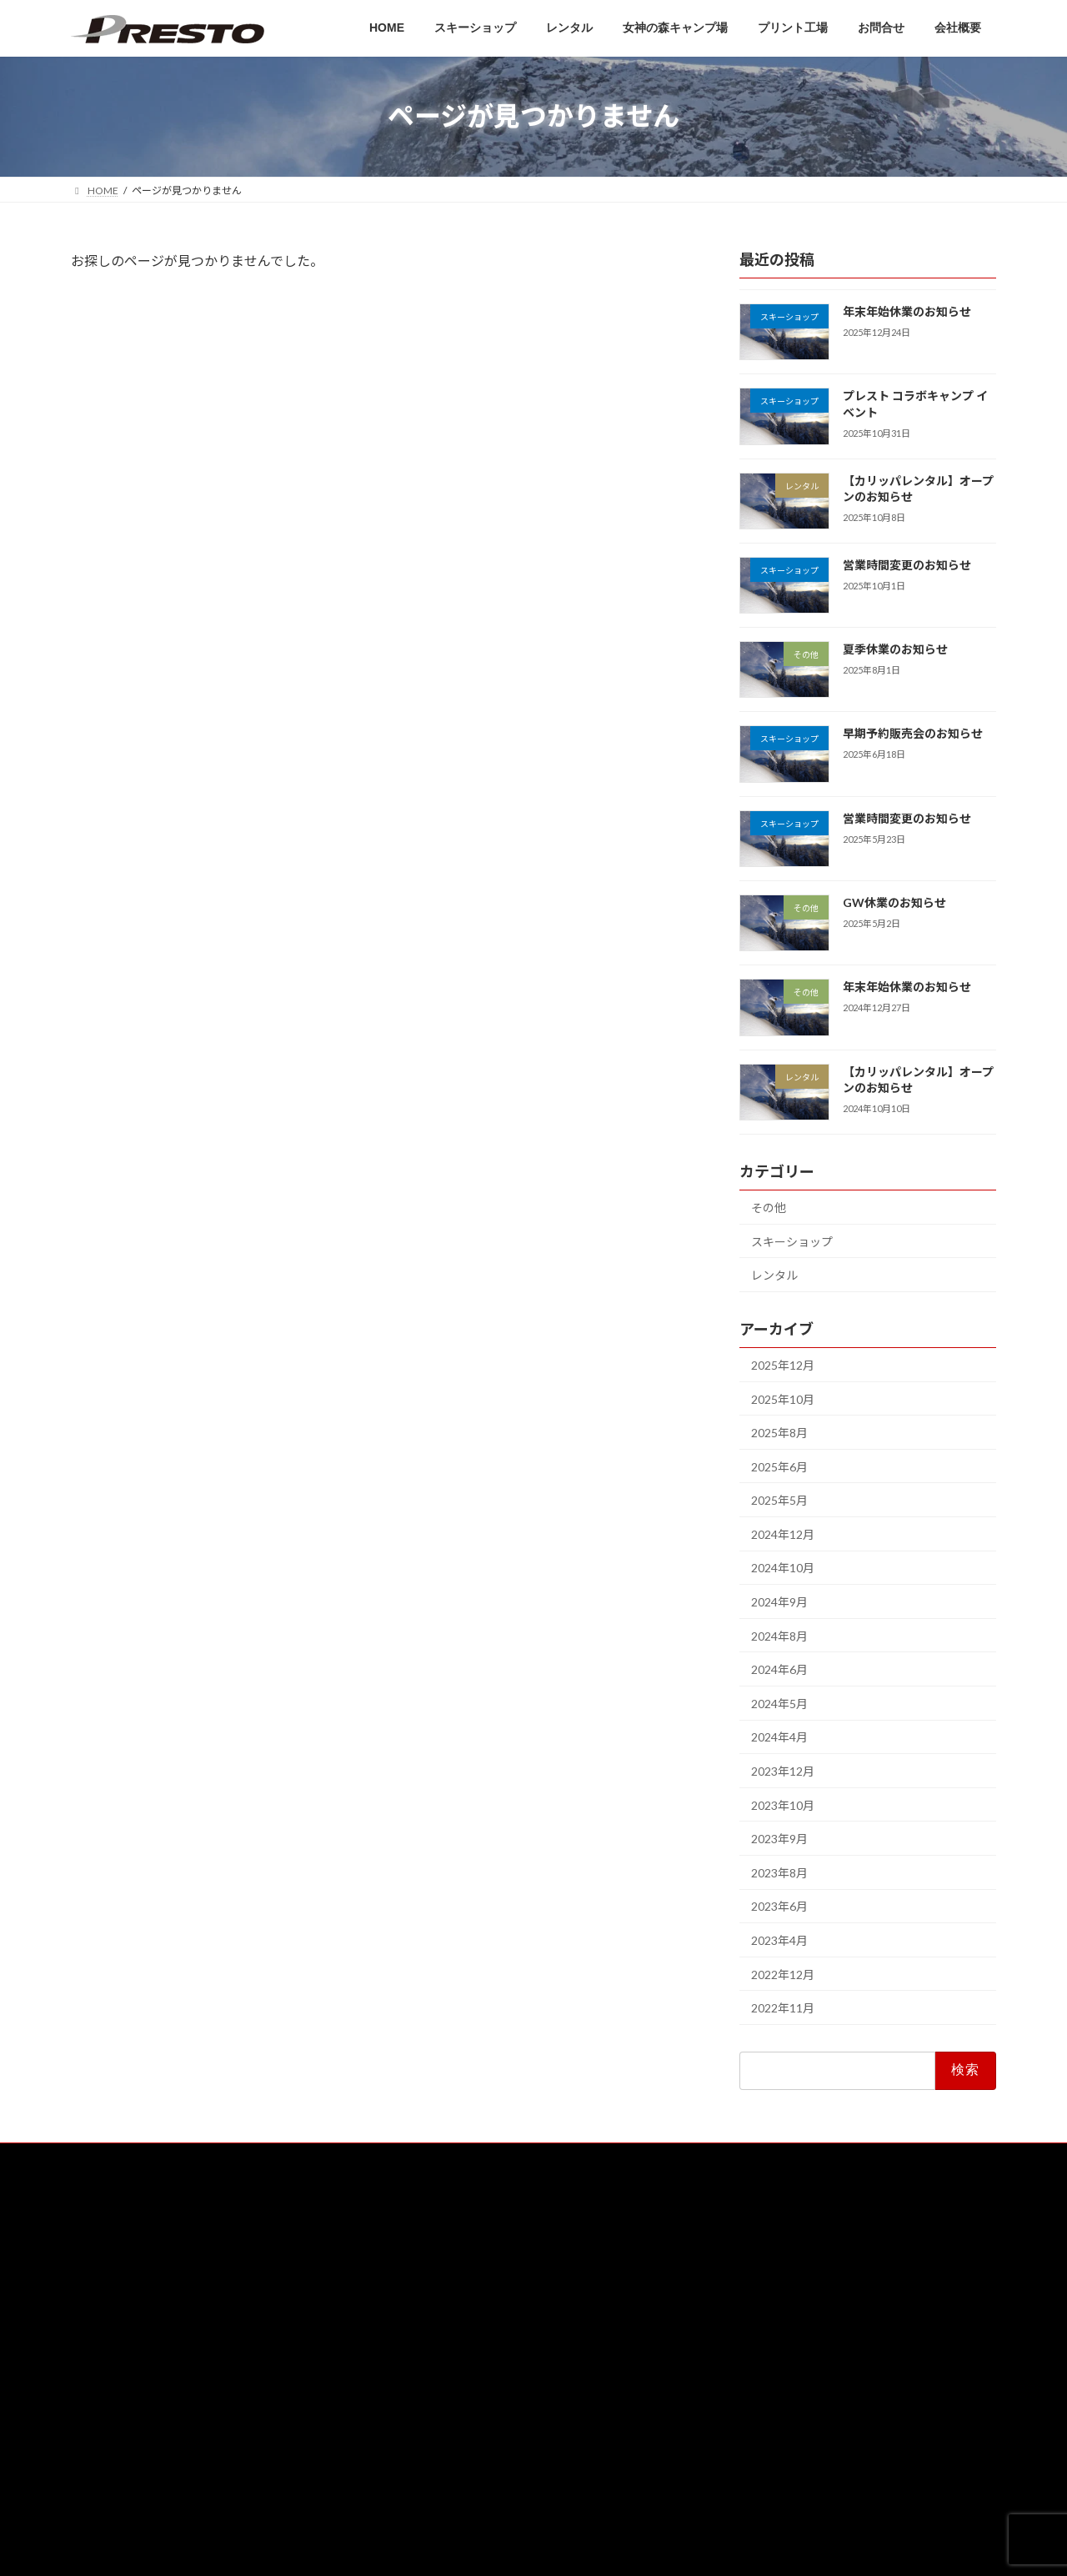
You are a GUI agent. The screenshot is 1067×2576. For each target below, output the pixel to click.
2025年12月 (782, 1365)
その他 (768, 1207)
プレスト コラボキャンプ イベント (887, 2288)
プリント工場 (428, 2363)
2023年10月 (782, 1804)
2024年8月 (779, 1635)
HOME (413, 2247)
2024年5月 (779, 1703)
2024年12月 (782, 1533)
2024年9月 (779, 1602)
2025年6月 (779, 1466)
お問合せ (418, 2392)
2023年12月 (782, 1771)
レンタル (774, 1275)
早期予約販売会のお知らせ (913, 733)
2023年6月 (779, 1906)
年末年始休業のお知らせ (907, 311)
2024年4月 (779, 1737)
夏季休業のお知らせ (895, 649)
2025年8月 (779, 1433)
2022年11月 (782, 2008)
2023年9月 (779, 1839)
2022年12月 (782, 1974)
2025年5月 (779, 1500)
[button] (217, 2350)
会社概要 (418, 2421)
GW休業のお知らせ (894, 902)
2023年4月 (779, 1940)
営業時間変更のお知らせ (907, 564)
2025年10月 (782, 1398)
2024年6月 (779, 1669)
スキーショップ (792, 1241)
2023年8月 (779, 1872)
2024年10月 (782, 1568)
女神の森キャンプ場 (443, 2334)
